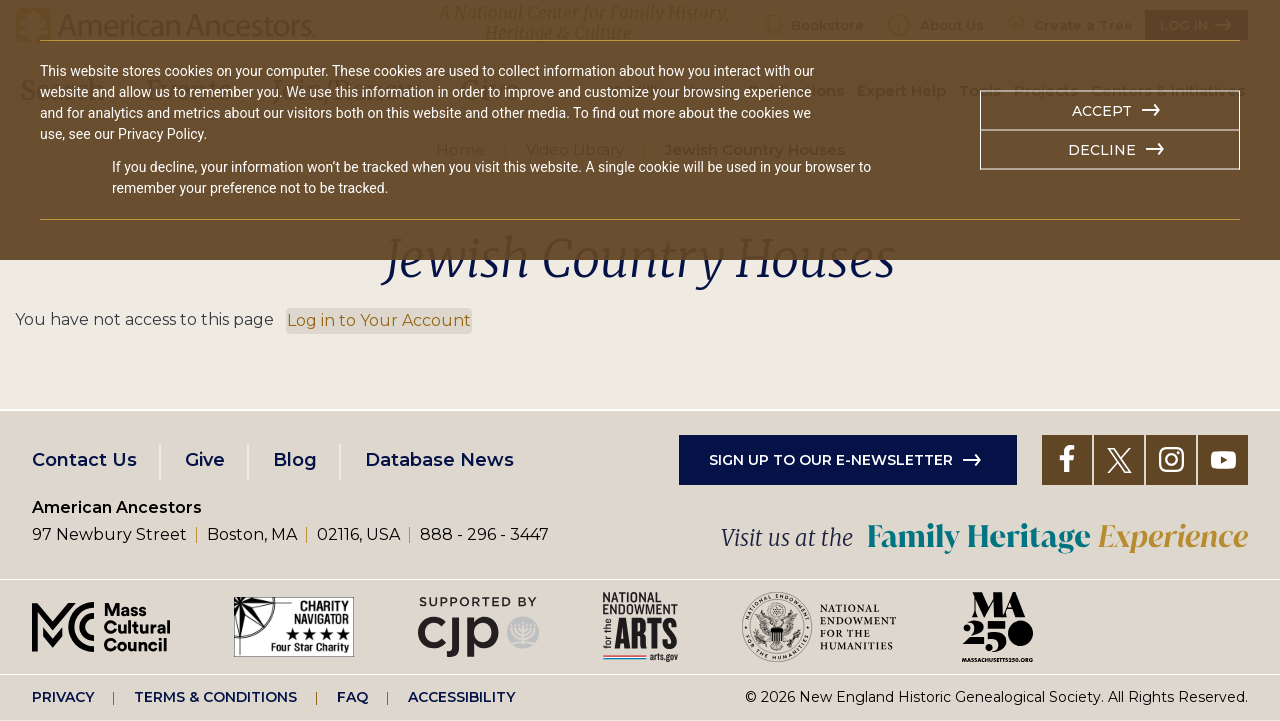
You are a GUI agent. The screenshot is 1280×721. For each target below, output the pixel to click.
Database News (439, 460)
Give (205, 460)
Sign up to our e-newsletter (831, 460)
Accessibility (461, 697)
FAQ (352, 697)
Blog (295, 460)
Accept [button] (1102, 111)
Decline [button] (1102, 150)
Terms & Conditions (215, 697)
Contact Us (84, 460)
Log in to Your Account (379, 320)
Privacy (63, 697)
